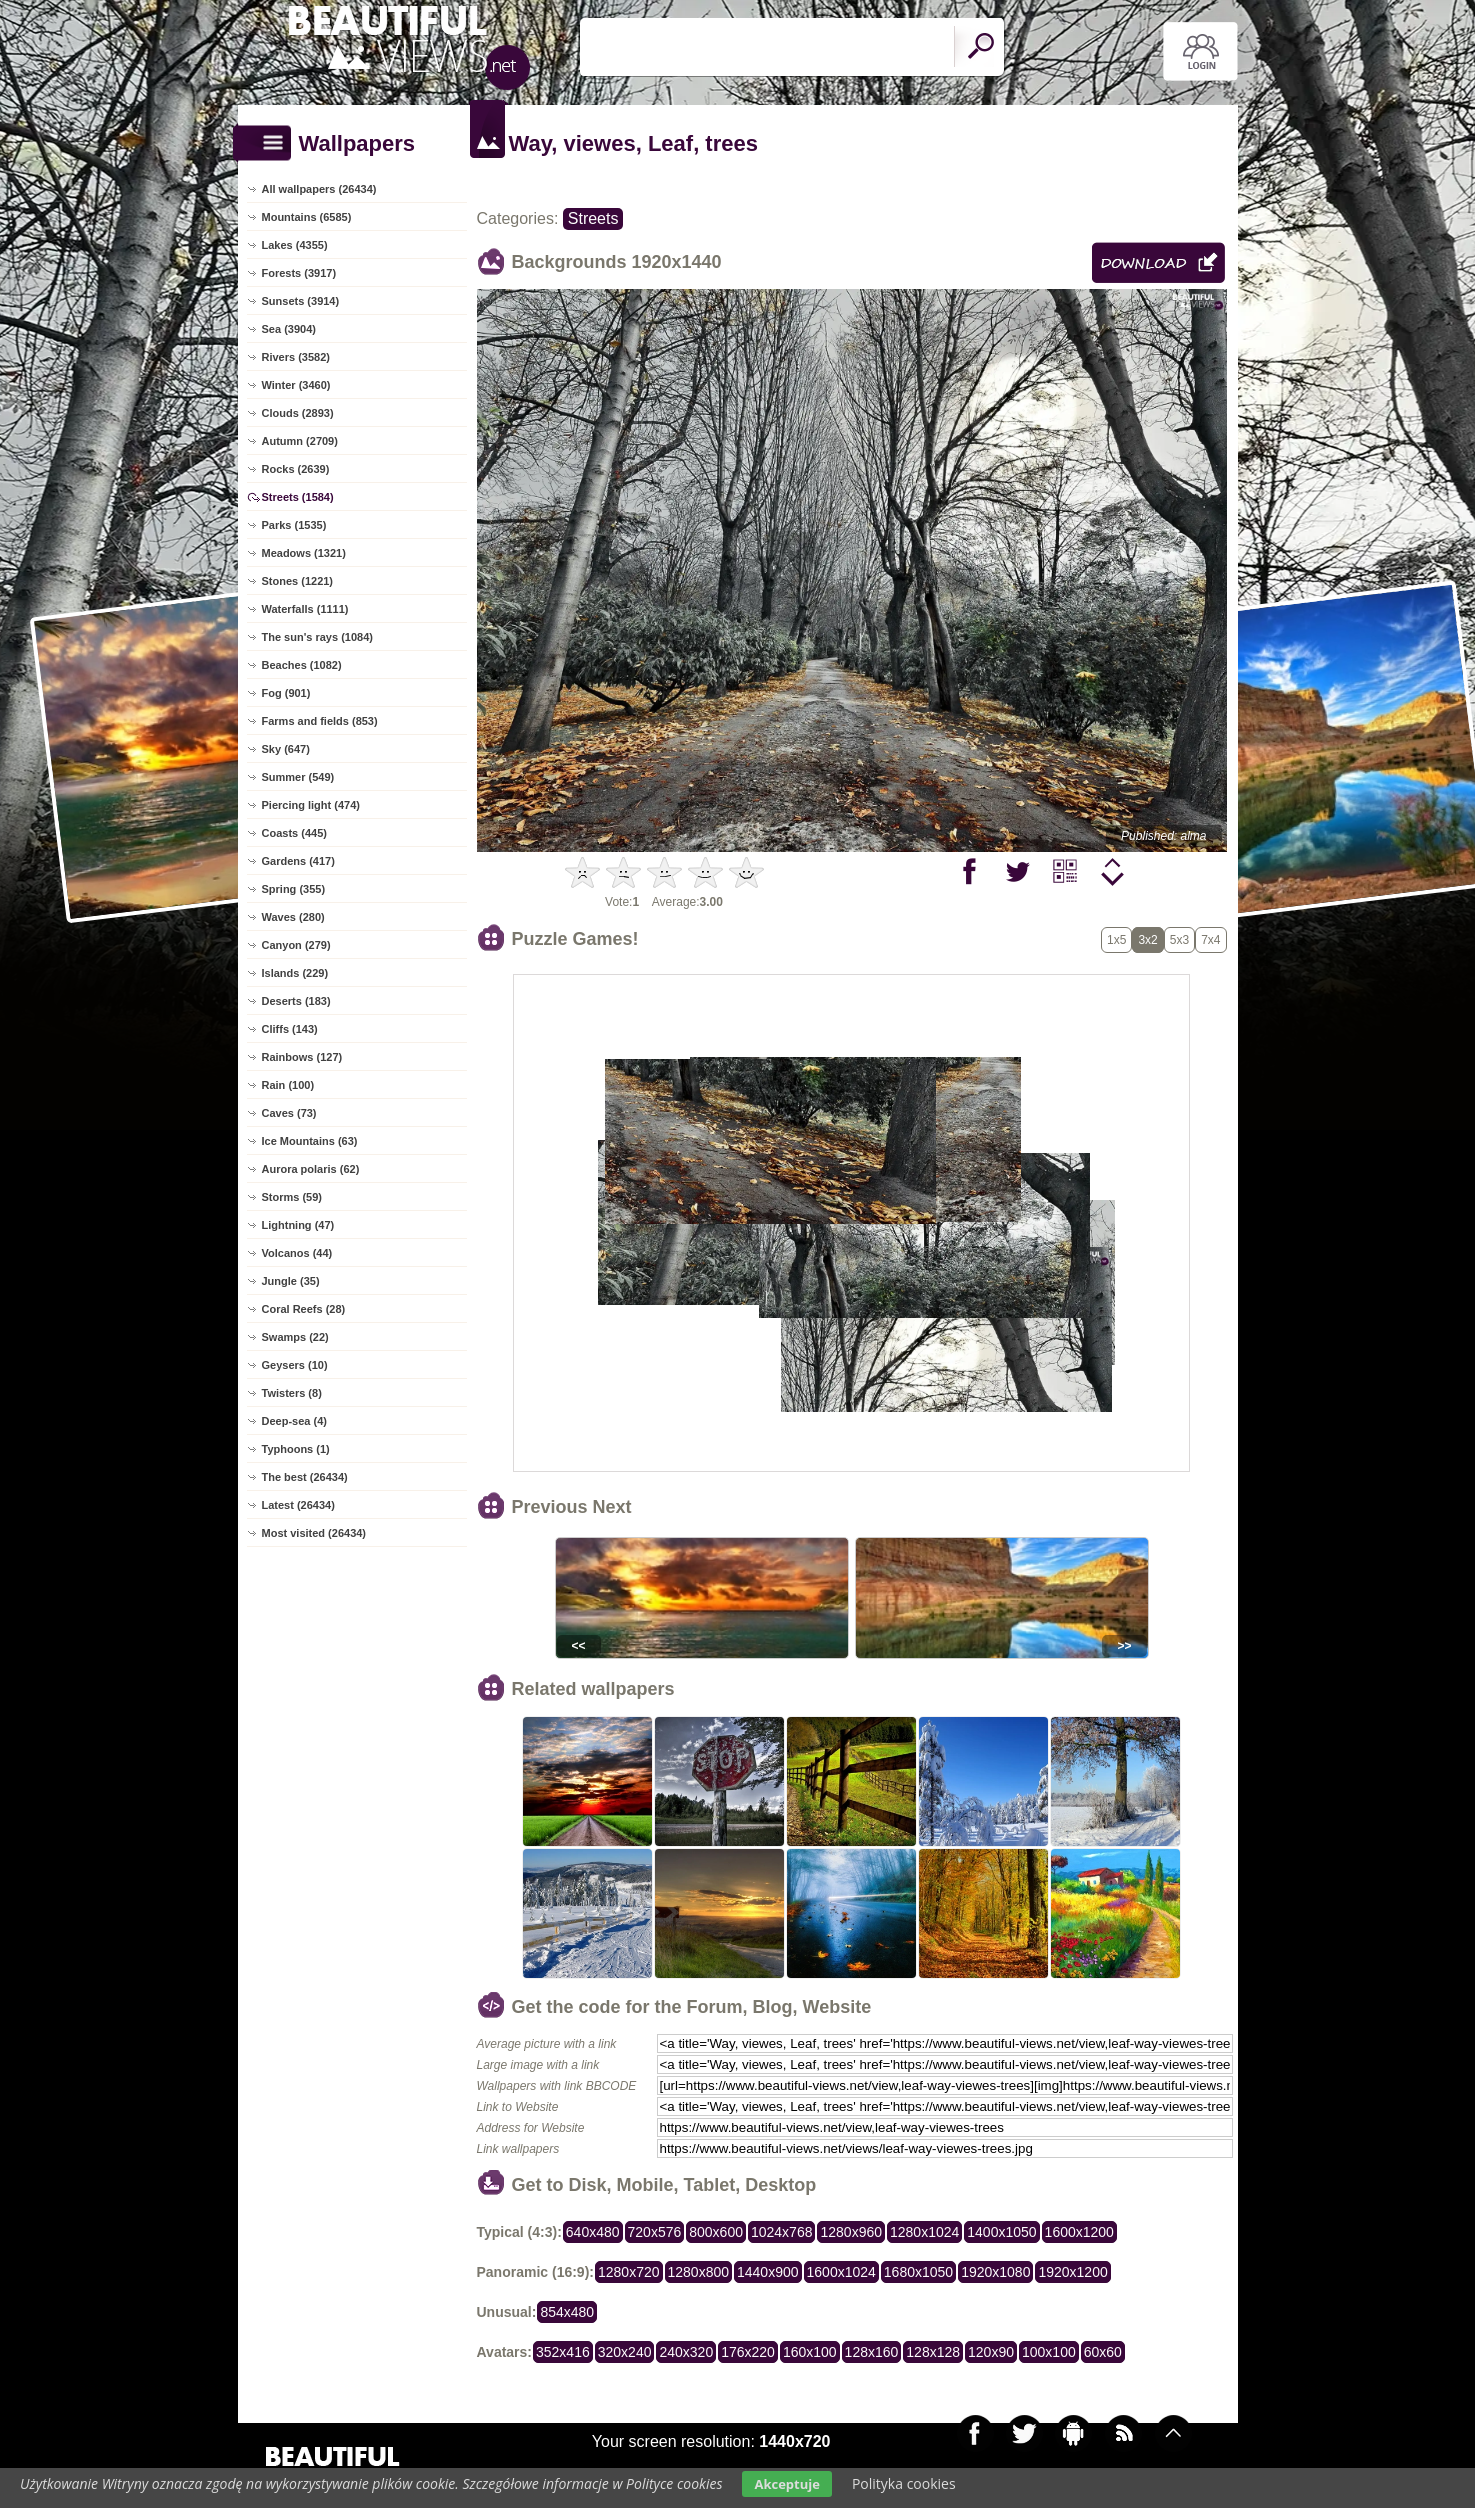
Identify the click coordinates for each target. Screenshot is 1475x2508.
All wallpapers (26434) (319, 189)
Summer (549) (298, 777)
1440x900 (768, 2272)
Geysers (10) (295, 1365)
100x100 (1049, 2352)
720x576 (655, 2232)
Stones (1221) (298, 581)
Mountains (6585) (307, 217)
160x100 (810, 2352)
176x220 (748, 2352)
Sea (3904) (289, 329)
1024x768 (782, 2232)
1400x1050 (1001, 2232)
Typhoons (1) (296, 1449)
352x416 (563, 2352)
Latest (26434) (298, 1505)
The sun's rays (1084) (317, 637)
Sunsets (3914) (301, 301)
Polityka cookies (904, 2483)
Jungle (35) (291, 1281)
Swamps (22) (295, 1337)
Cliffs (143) (290, 1029)
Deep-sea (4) (294, 1421)
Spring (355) (294, 889)
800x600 (716, 2232)
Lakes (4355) (295, 245)
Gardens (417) (298, 861)
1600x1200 (1079, 2232)
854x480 (567, 2312)
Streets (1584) (298, 497)
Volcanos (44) (297, 1253)
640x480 (593, 2232)
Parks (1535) (294, 525)
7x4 (1210, 940)
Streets (593, 218)
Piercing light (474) (311, 805)
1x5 (1116, 940)
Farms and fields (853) (320, 721)
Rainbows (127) (302, 1057)
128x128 (933, 2352)
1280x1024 (924, 2232)
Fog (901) (286, 693)
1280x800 (699, 2272)
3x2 (1147, 940)
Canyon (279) (296, 945)
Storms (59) (292, 1197)
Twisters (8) (292, 1393)
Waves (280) (293, 917)
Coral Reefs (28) (304, 1309)
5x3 (1179, 940)
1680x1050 (918, 2272)
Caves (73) (289, 1113)
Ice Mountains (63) (310, 1141)
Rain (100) (288, 1085)
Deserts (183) (296, 1001)
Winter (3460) (296, 385)
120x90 (991, 2352)
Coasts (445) (294, 833)
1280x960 (851, 2232)
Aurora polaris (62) (311, 1169)
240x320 (686, 2352)
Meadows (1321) (304, 553)
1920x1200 (1072, 2272)
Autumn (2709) (300, 441)
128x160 (872, 2352)
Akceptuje (786, 2484)
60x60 (1103, 2352)
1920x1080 (995, 2272)
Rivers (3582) (296, 357)
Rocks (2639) (296, 469)
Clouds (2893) (298, 413)
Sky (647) (286, 749)
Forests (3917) (299, 273)
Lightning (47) (298, 1225)
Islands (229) (295, 973)
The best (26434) (305, 1477)
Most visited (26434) (314, 1533)
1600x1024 (841, 2272)
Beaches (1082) (302, 665)
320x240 (625, 2352)
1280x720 (629, 2272)
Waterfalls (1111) (305, 609)
